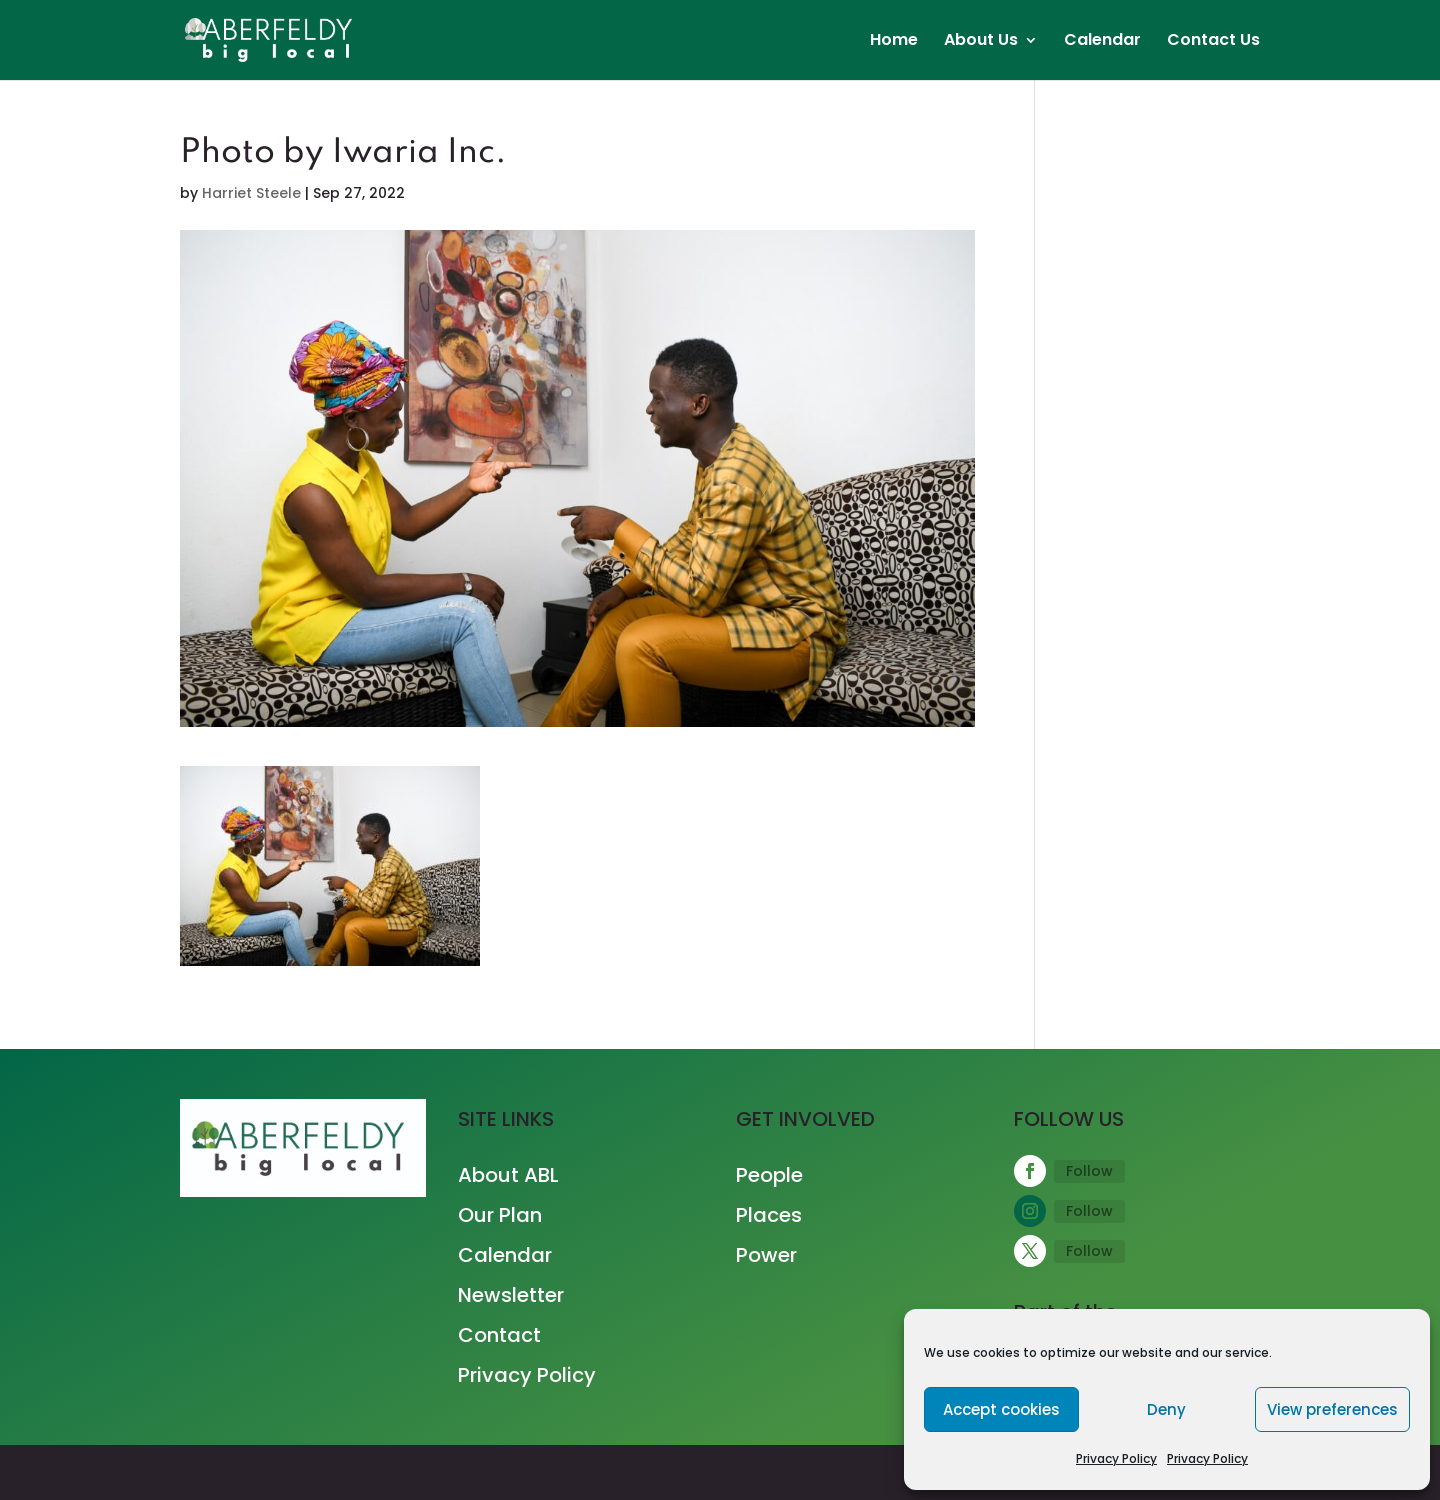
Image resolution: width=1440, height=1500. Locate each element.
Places (769, 1215)
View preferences (1332, 1409)
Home (894, 42)
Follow (1089, 1171)
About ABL (508, 1175)
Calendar (1102, 42)
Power (766, 1255)
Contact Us (1213, 42)
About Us (981, 42)
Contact (499, 1335)
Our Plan (500, 1215)
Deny (1166, 1409)
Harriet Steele (251, 193)
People (769, 1175)
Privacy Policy (1116, 1458)
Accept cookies (1001, 1409)
